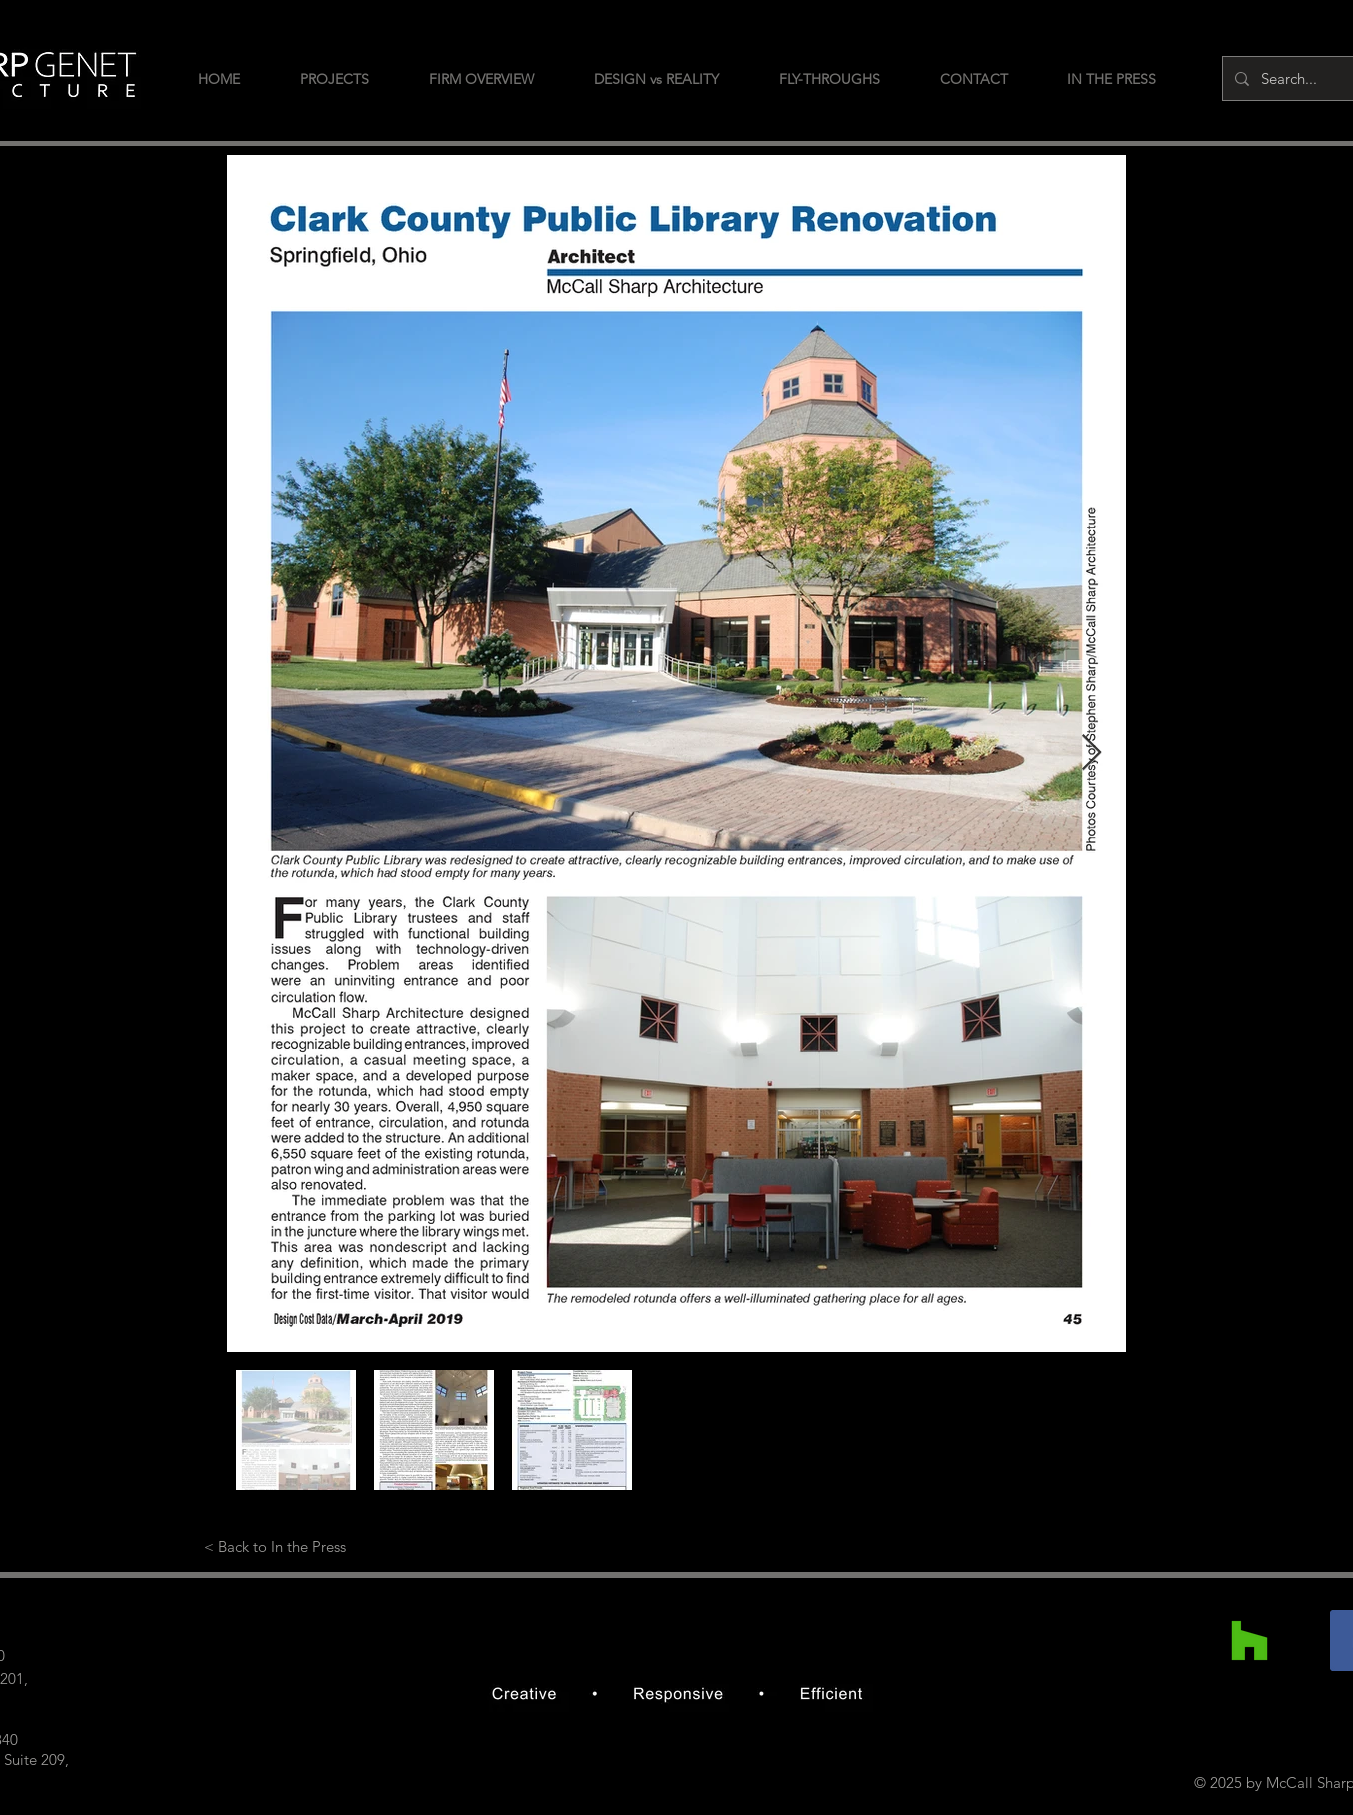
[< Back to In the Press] (275, 1546)
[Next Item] (1091, 753)
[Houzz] (1249, 1640)
